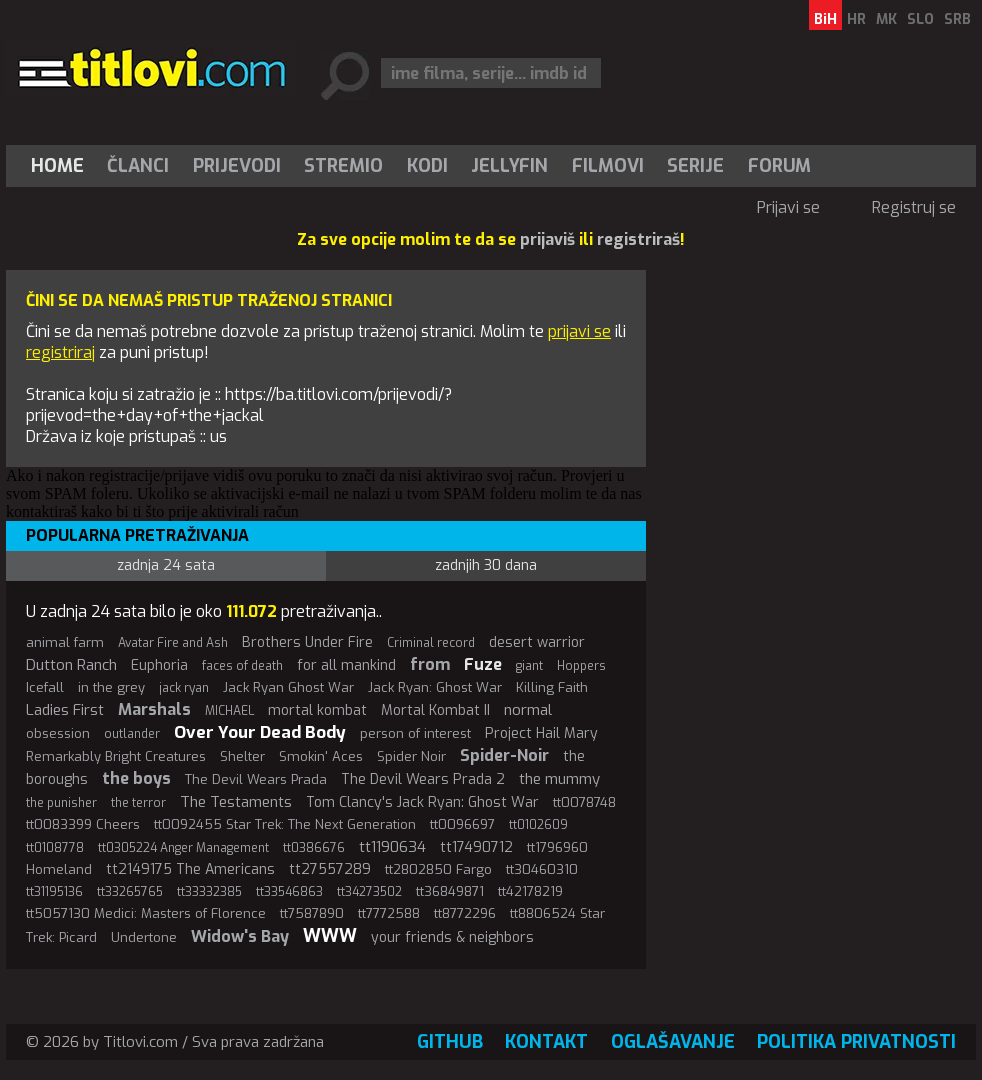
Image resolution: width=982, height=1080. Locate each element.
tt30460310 (542, 869)
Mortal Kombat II (435, 710)
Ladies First (65, 710)
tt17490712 (476, 847)
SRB (957, 19)
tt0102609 (538, 825)
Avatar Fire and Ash (173, 643)
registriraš (638, 239)
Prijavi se (788, 207)
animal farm (65, 642)
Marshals (154, 709)
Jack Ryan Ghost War (288, 687)
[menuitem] (62, 166)
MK (886, 19)
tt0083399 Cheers (83, 824)
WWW (330, 936)
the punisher (61, 803)
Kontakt (546, 1042)
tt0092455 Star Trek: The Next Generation (285, 824)
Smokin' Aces (321, 756)
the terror (138, 803)
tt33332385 (209, 892)
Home (57, 166)
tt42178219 (530, 891)
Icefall (45, 687)
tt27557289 (330, 869)
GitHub (450, 1042)
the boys (136, 778)
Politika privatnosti (856, 1042)
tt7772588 (389, 913)
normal (528, 710)
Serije (695, 166)
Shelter (242, 756)
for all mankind (346, 665)
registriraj (60, 352)
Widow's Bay (240, 936)
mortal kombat (317, 710)
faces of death (242, 666)
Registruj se (914, 207)
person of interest (415, 733)
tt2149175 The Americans (190, 869)
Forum (779, 166)
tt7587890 (312, 913)
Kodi (427, 166)
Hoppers (581, 666)
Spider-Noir (504, 755)
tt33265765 (130, 892)
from (430, 664)
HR (856, 19)
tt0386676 (314, 848)
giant (529, 666)
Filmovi (608, 166)
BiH (825, 19)
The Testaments (236, 802)
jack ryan (184, 688)
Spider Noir (411, 756)
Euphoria (159, 665)
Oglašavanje (673, 1042)
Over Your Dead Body (260, 732)
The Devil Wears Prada (256, 779)
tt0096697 (462, 824)
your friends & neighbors (452, 937)
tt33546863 (289, 892)
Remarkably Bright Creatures (116, 756)
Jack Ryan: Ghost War (435, 687)
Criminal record (431, 643)
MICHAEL (229, 711)
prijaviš (547, 239)
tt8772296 (465, 913)
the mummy (559, 779)
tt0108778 (55, 848)
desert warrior (537, 642)
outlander (132, 734)
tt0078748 (584, 802)
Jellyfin (509, 166)
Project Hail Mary (541, 733)
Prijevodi (237, 166)
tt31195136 (54, 892)
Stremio (343, 166)
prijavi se (579, 331)
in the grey (111, 687)
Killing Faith (552, 687)
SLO (920, 19)
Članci (138, 166)
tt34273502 (369, 892)
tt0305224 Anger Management (183, 848)
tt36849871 (450, 891)
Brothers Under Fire (307, 642)
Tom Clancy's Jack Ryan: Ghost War (422, 802)
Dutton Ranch (71, 665)
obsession (58, 733)
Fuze (483, 664)
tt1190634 (392, 847)
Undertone (144, 937)
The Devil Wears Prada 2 (423, 779)
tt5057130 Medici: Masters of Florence (146, 913)
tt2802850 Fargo (438, 869)
